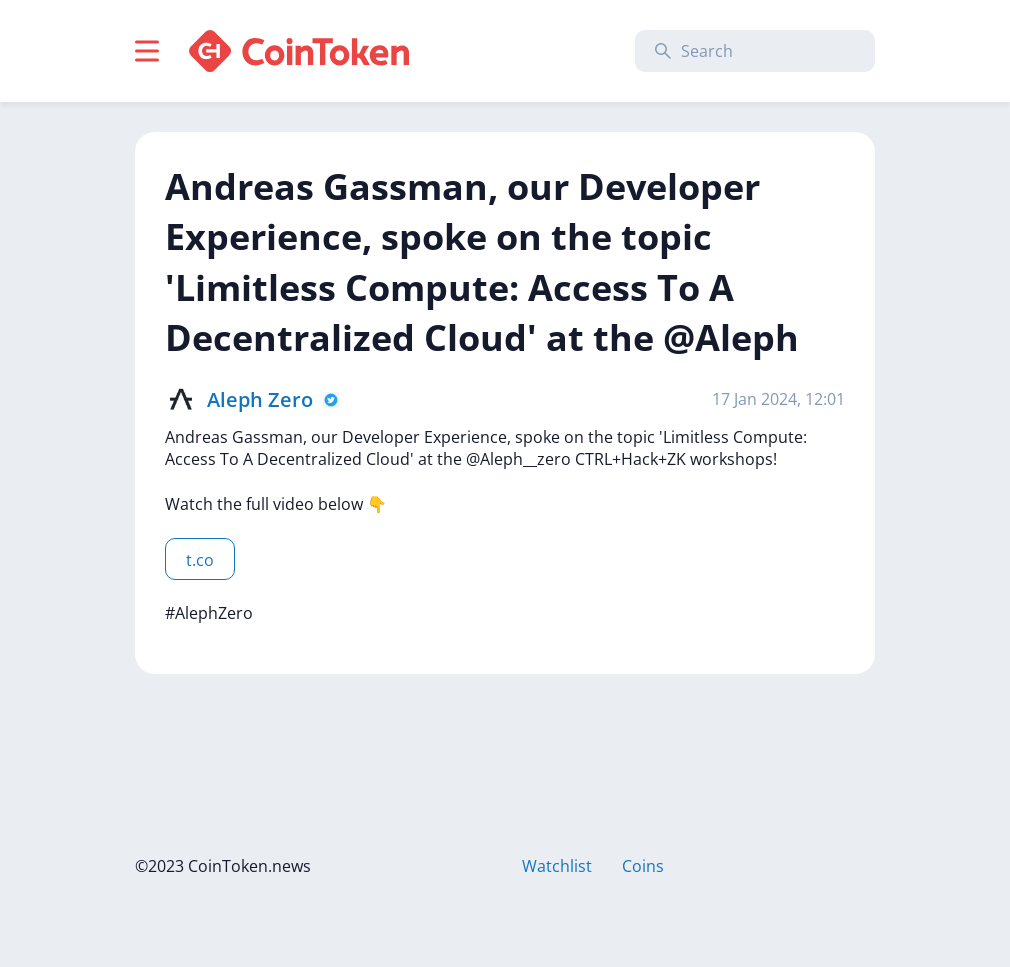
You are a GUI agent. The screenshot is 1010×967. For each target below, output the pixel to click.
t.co (200, 560)
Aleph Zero (260, 399)
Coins (643, 866)
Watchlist (557, 866)
